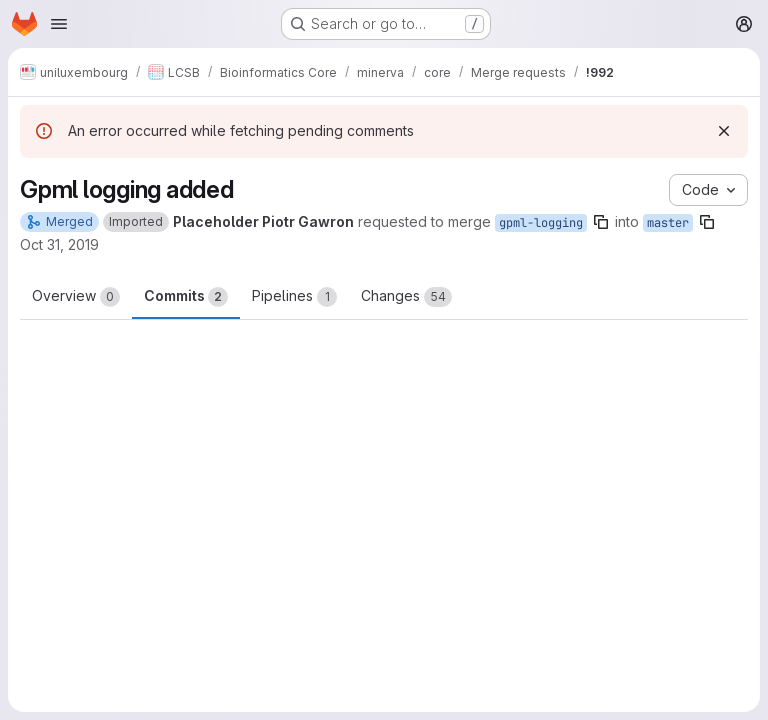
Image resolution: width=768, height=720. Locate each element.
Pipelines (294, 297)
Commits (186, 297)
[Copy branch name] (601, 222)
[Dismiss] (724, 131)
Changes (406, 297)
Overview (76, 297)
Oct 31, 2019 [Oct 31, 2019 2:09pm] (59, 244)
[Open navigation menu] (59, 24)
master (668, 223)
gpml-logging (541, 223)
